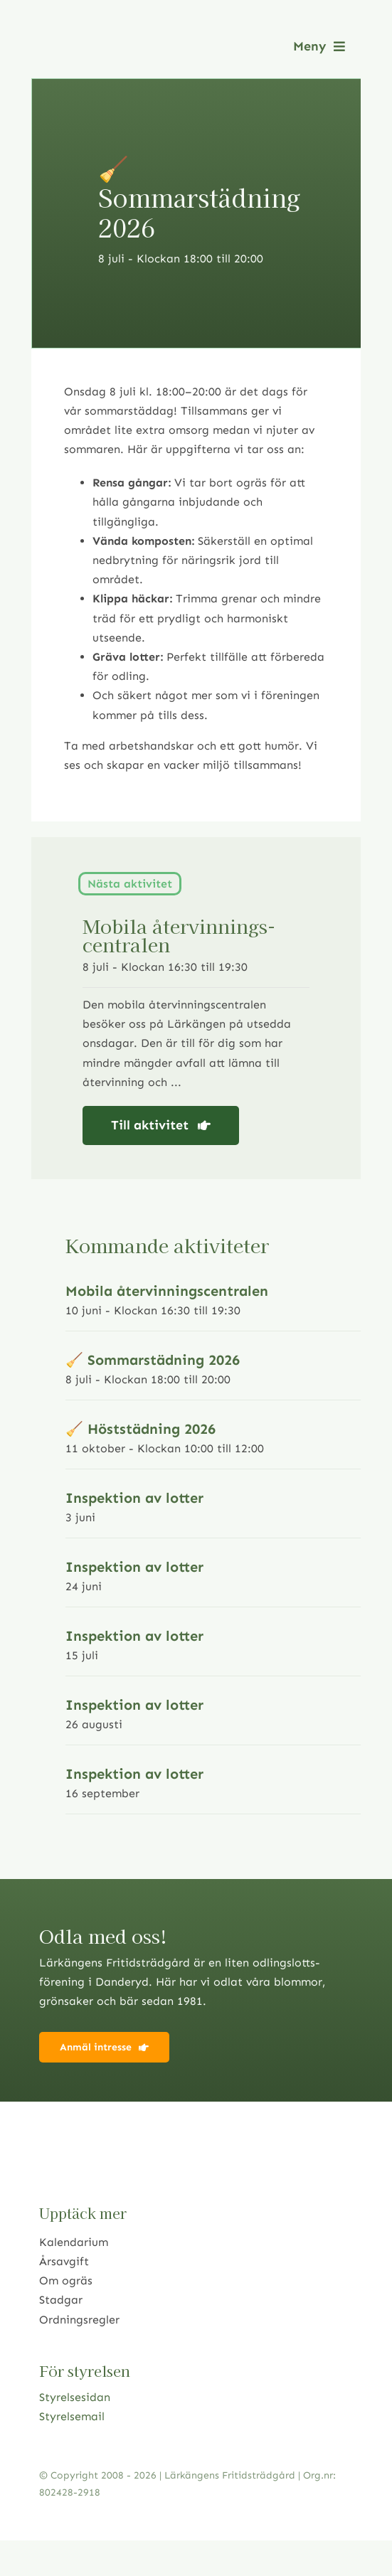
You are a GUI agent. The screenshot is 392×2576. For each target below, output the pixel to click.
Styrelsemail (72, 2416)
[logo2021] (110, 37)
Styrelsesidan (74, 2397)
